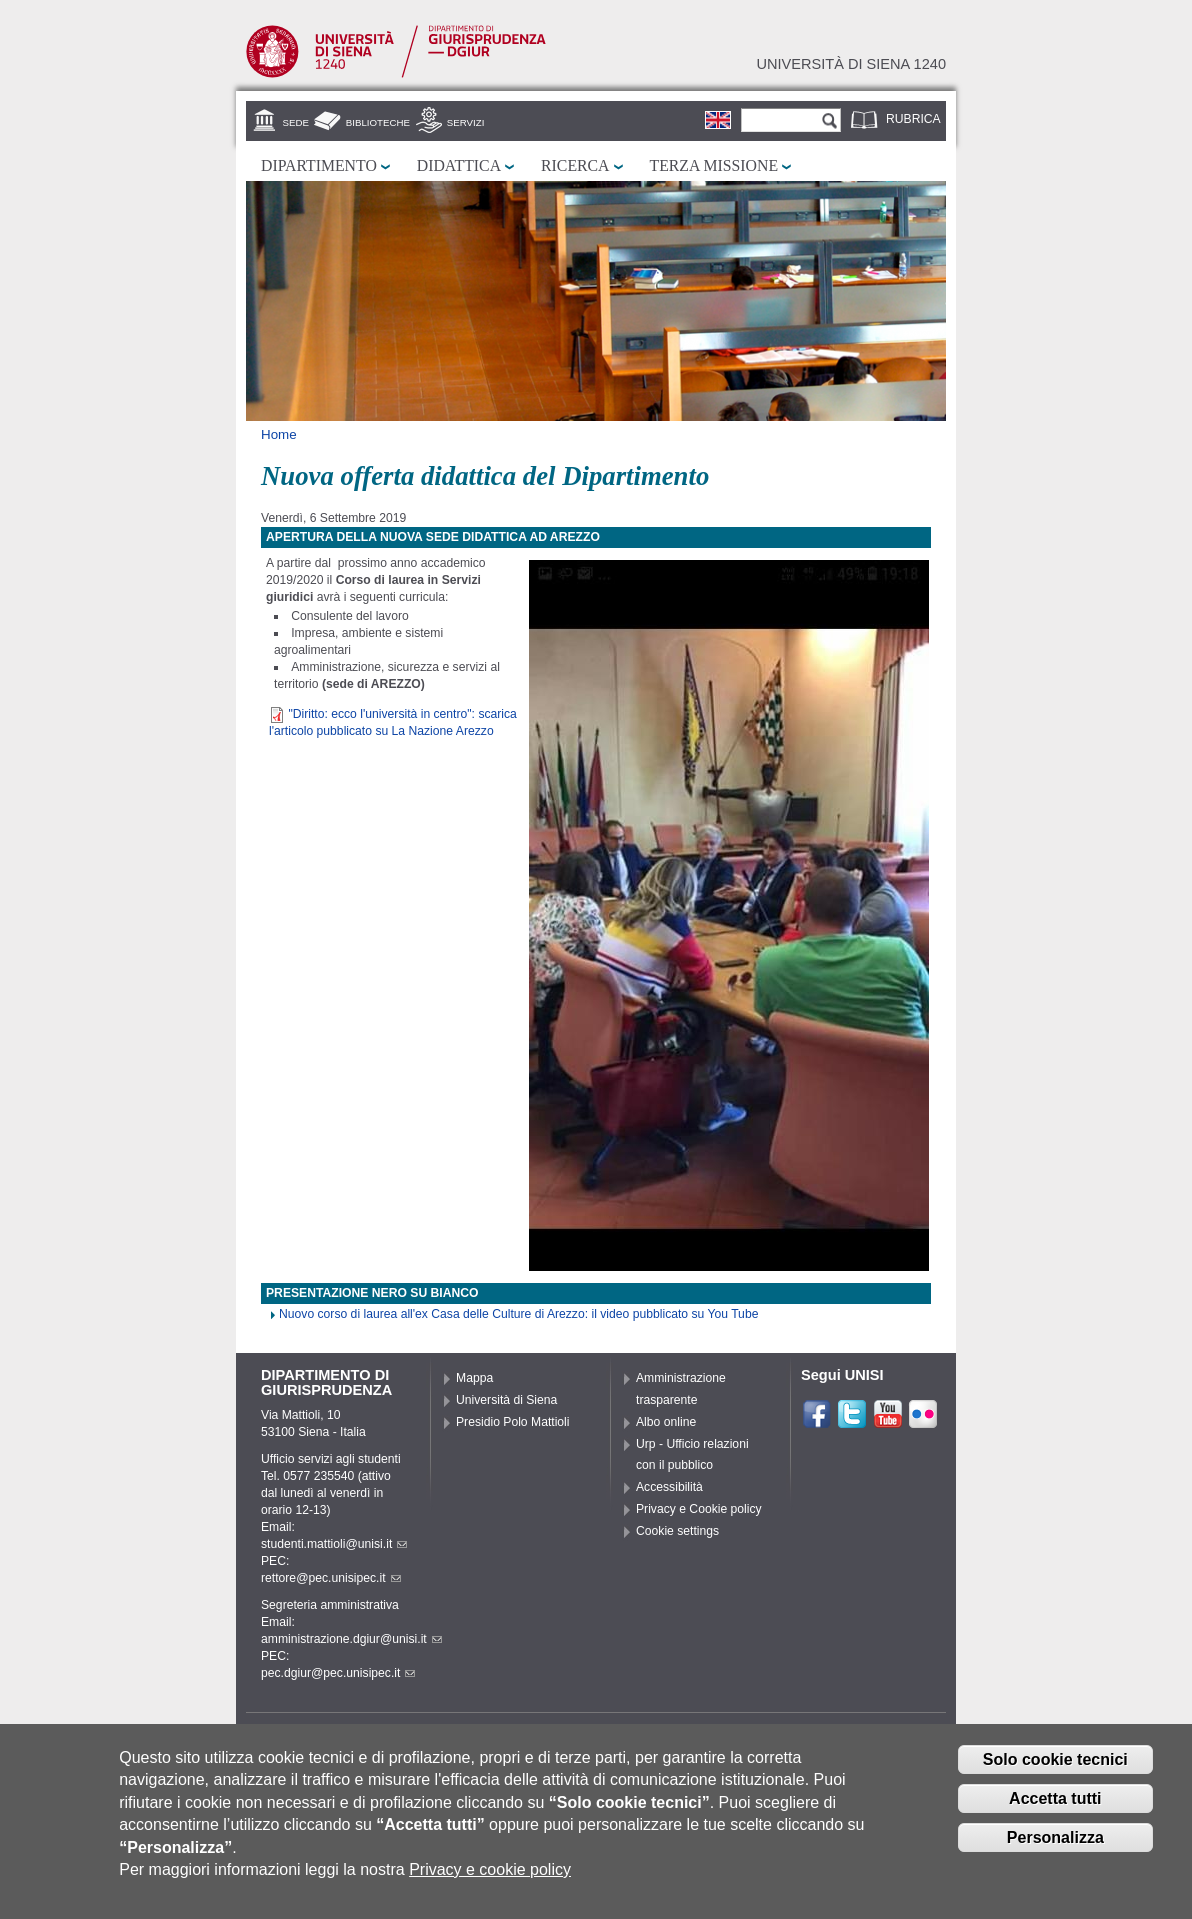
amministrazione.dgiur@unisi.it (351, 1639)
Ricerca (575, 165)
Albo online (666, 1422)
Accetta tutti (1055, 1808)
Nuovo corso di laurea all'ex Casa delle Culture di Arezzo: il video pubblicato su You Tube (518, 1314)
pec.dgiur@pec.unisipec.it (338, 1673)
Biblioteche (378, 122)
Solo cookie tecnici (1055, 1769)
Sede (296, 122)
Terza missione (714, 165)
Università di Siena (506, 1400)
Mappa (474, 1378)
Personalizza (1055, 1847)
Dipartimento (319, 165)
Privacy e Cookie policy (699, 1509)
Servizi (466, 122)
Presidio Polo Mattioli (513, 1422)
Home (279, 434)
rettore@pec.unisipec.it (331, 1578)
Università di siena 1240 (851, 64)
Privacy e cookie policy (490, 1879)
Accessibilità (669, 1487)
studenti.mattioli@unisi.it (334, 1544)
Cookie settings (677, 1531)
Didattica (459, 165)
